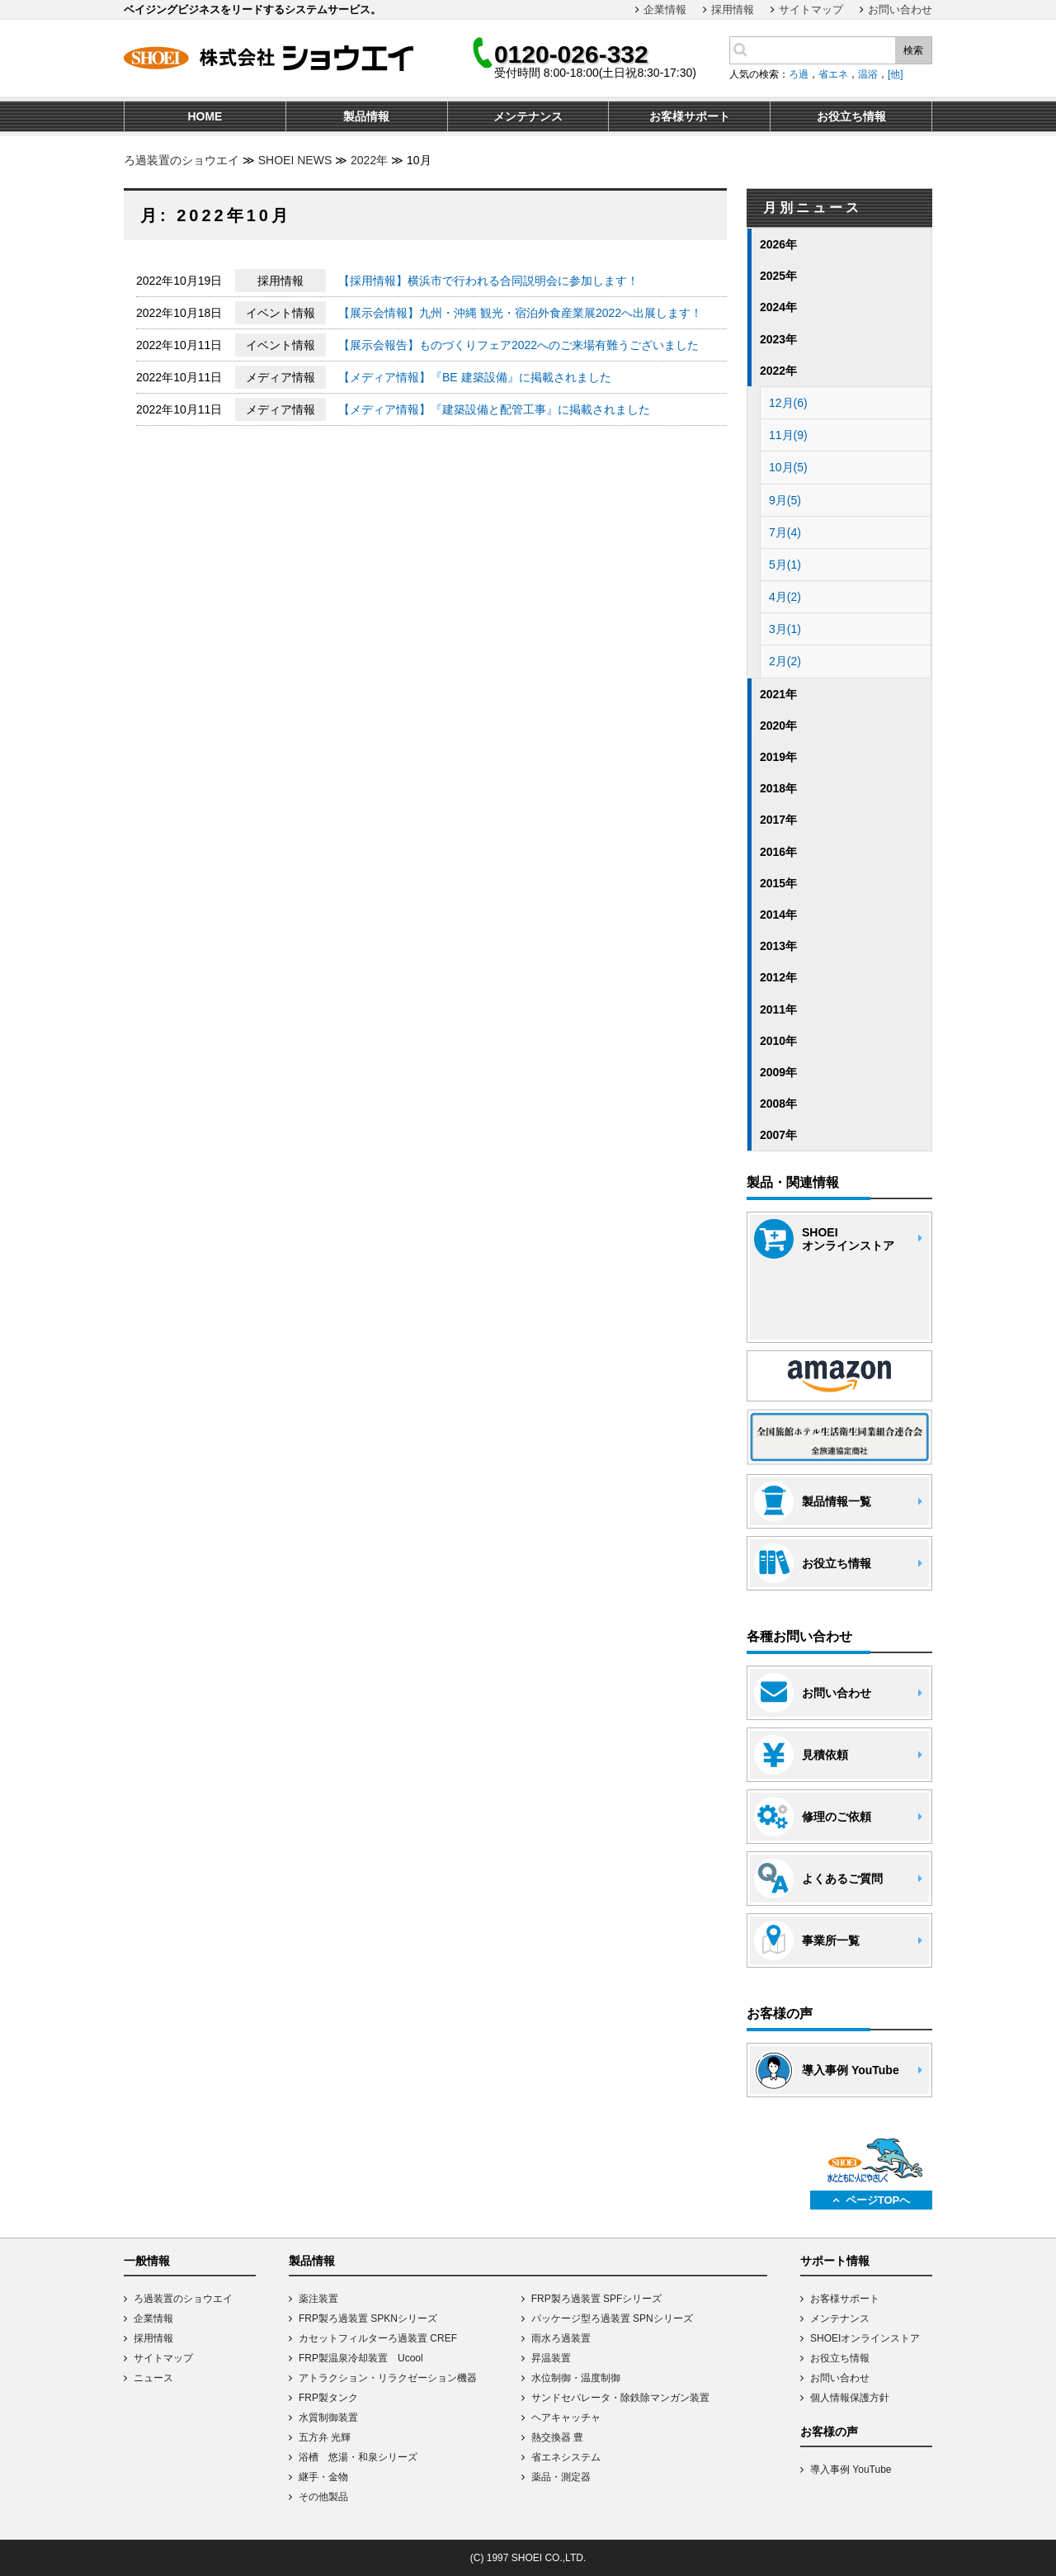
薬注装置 (318, 2298)
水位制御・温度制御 (575, 2378)
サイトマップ (811, 9)
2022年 (369, 160)
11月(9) (788, 435)
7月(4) (785, 532)
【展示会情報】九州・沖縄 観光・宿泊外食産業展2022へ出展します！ (520, 312)
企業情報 (665, 9)
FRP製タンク (328, 2397)
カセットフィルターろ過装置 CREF (378, 2338)
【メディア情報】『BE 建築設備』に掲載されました (474, 377)
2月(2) (785, 661)
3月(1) (785, 629)
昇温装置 (551, 2358)
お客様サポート (844, 2298)
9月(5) (785, 500)
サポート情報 (835, 2260)
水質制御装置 (328, 2417)
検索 (913, 50)
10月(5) (788, 467)
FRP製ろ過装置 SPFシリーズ (596, 2298)
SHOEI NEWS (295, 160)
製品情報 (312, 2260)
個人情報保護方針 (849, 2397)
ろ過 (798, 74)
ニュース (153, 2378)
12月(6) (788, 402)
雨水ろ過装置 (561, 2338)
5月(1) (785, 564)
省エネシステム (566, 2457)
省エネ (833, 74)
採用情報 (732, 9)
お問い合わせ (900, 9)
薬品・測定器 (561, 2477)
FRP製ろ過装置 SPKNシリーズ (368, 2318)
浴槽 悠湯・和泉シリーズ (358, 2457)
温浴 (868, 74)
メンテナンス (840, 2318)
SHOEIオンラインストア (865, 2338)
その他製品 (323, 2497)
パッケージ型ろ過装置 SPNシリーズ (612, 2318)
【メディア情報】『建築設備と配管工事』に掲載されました (494, 409)
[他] (895, 74)
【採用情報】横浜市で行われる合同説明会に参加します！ (488, 280)
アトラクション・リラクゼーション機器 (388, 2378)
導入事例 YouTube (851, 2469)
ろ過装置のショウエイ (181, 160)
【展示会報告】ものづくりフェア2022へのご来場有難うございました (518, 345)
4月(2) (785, 596)
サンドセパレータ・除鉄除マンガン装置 (620, 2397)
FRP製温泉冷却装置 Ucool (361, 2358)
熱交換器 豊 (557, 2437)
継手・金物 (323, 2477)
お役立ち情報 (840, 2358)
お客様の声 (829, 2431)
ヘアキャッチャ (566, 2417)
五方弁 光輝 (325, 2437)
